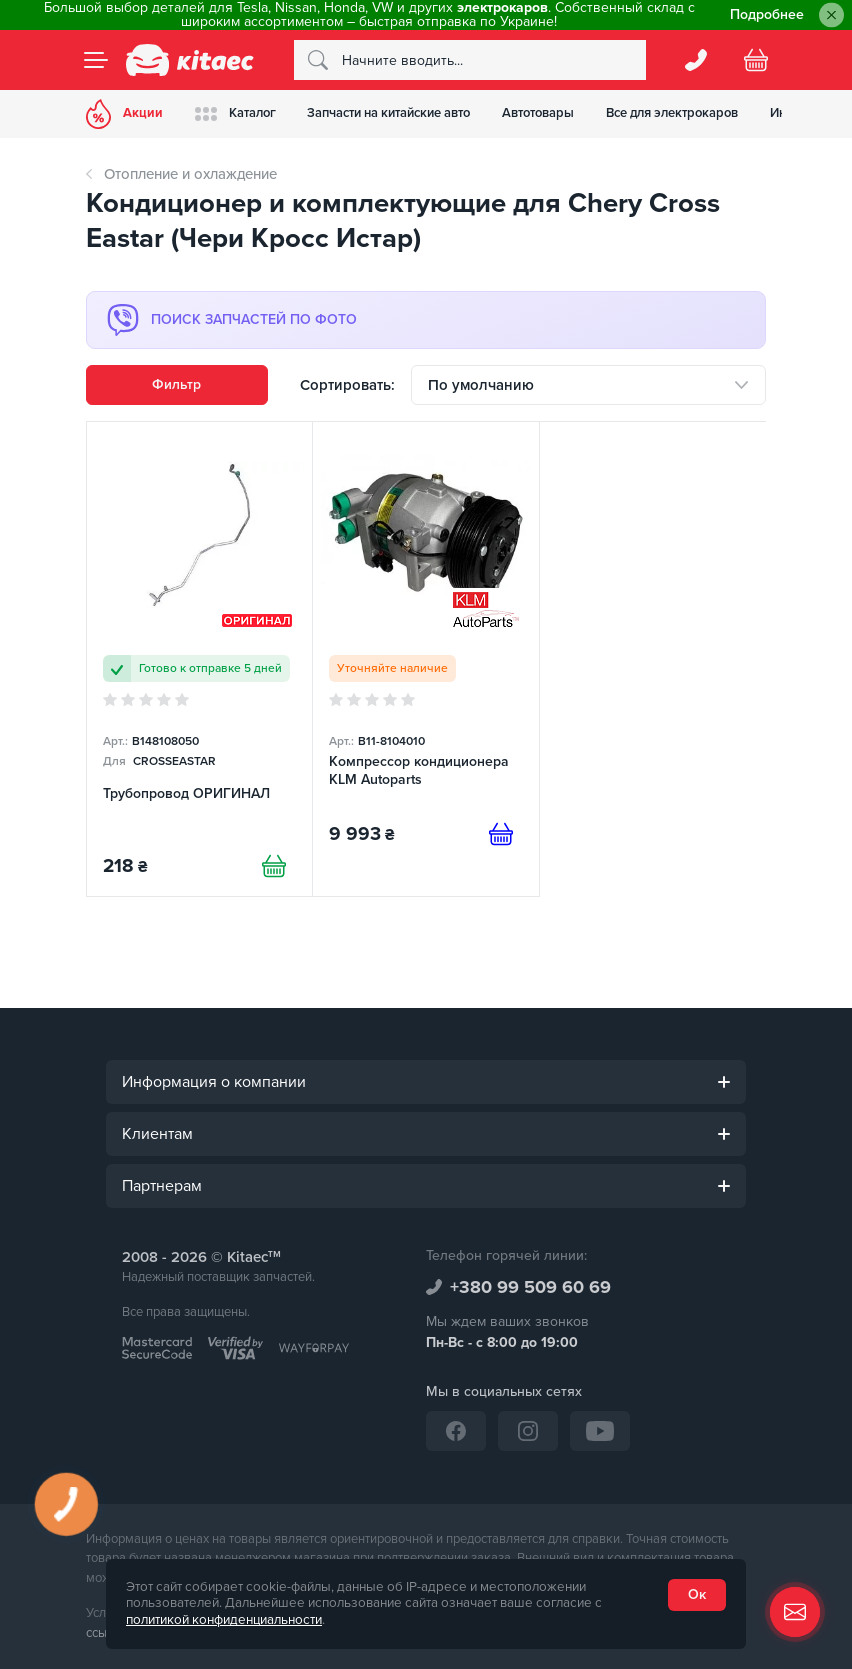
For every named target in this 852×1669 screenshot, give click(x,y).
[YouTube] (600, 1431)
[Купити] (274, 866)
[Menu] (96, 60)
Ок (697, 1594)
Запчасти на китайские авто (389, 113)
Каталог (235, 113)
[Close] (831, 15)
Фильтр (176, 384)
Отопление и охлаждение (190, 174)
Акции (124, 114)
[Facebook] (456, 1431)
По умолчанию (481, 385)
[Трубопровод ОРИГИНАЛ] (199, 659)
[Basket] (756, 60)
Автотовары (539, 113)
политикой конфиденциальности (224, 1620)
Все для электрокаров (673, 113)
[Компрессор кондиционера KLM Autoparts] (425, 659)
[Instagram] (528, 1431)
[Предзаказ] (501, 834)
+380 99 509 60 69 (530, 1287)
